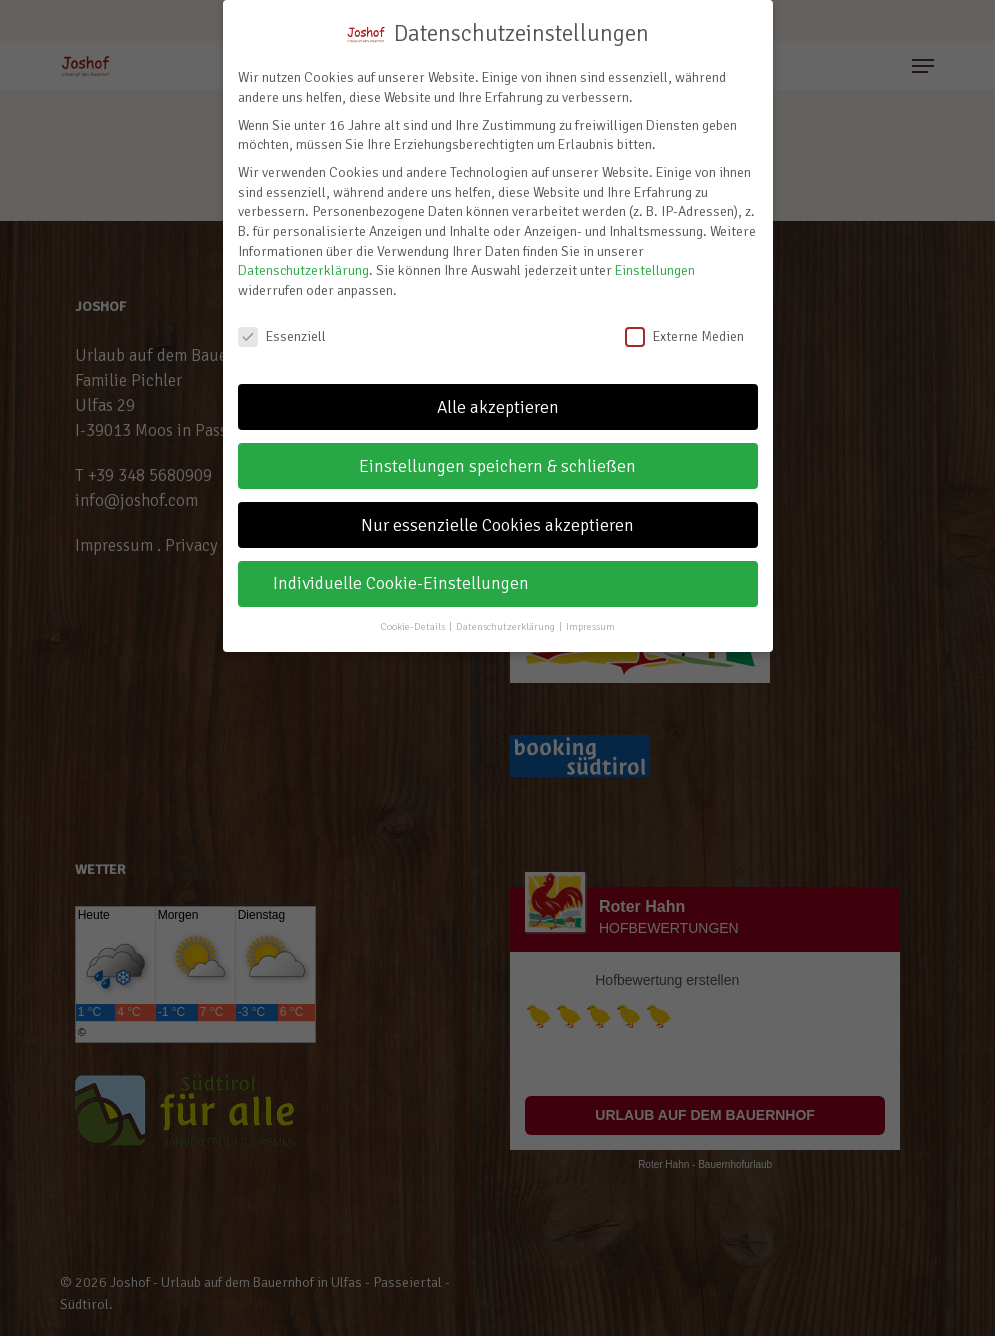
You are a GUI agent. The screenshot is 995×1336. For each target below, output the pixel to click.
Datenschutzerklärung (303, 270)
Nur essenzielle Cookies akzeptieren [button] (497, 525)
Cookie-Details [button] (414, 626)
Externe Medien (684, 336)
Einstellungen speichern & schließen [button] (497, 466)
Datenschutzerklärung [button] (506, 626)
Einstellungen (655, 270)
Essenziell (282, 336)
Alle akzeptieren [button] (498, 407)
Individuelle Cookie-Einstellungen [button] (401, 583)
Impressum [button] (590, 626)
